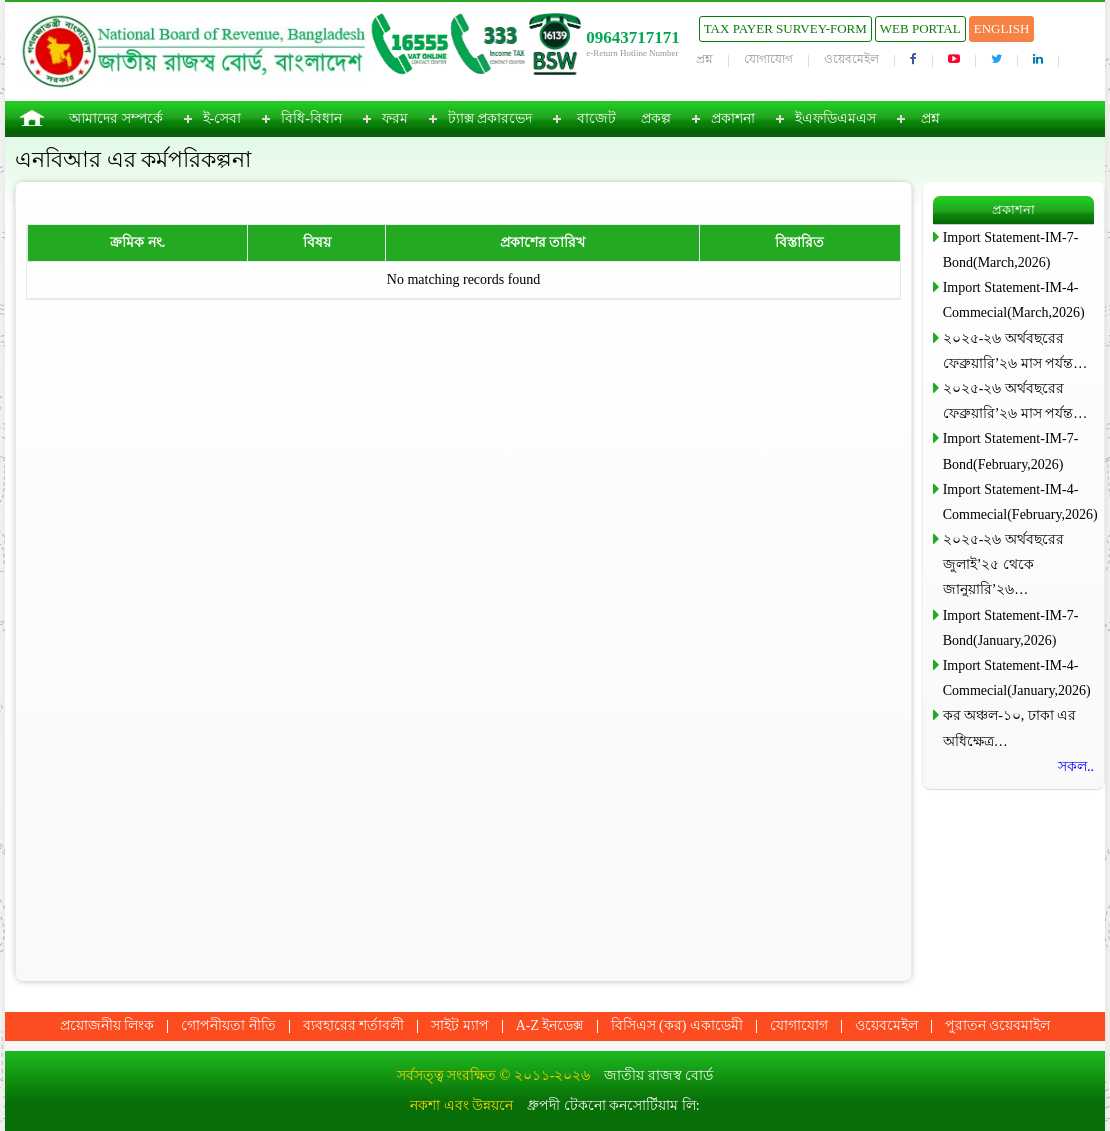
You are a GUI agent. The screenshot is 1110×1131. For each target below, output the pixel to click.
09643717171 (633, 37)
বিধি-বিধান (311, 118)
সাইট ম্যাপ (460, 1025)
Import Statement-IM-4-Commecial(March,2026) (1014, 300)
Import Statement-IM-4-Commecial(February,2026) (1018, 502)
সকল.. (1076, 766)
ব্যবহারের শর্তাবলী (354, 1025)
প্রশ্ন (704, 59)
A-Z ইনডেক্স (550, 1025)
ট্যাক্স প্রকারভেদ (490, 118)
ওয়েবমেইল (851, 59)
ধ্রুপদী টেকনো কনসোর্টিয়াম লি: (613, 1105)
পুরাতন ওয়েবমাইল (998, 1025)
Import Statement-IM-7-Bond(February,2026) (1011, 451)
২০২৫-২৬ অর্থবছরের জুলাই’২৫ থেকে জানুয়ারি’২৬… (1003, 564)
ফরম (395, 118)
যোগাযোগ (768, 59)
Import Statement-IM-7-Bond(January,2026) (1011, 628)
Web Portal (920, 28)
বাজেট (596, 118)
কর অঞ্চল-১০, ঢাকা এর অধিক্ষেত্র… (1010, 728)
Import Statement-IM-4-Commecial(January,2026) (1017, 678)
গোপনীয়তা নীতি (228, 1025)
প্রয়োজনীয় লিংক (107, 1025)
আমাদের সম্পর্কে (116, 118)
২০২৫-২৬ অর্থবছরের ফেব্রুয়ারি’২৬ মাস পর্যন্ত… (1015, 351)
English (1002, 28)
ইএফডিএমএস (835, 118)
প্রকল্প (656, 118)
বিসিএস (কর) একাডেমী (677, 1025)
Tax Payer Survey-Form (785, 28)
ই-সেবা (222, 118)
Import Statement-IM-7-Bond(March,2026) (1011, 250)
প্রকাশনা (733, 118)
